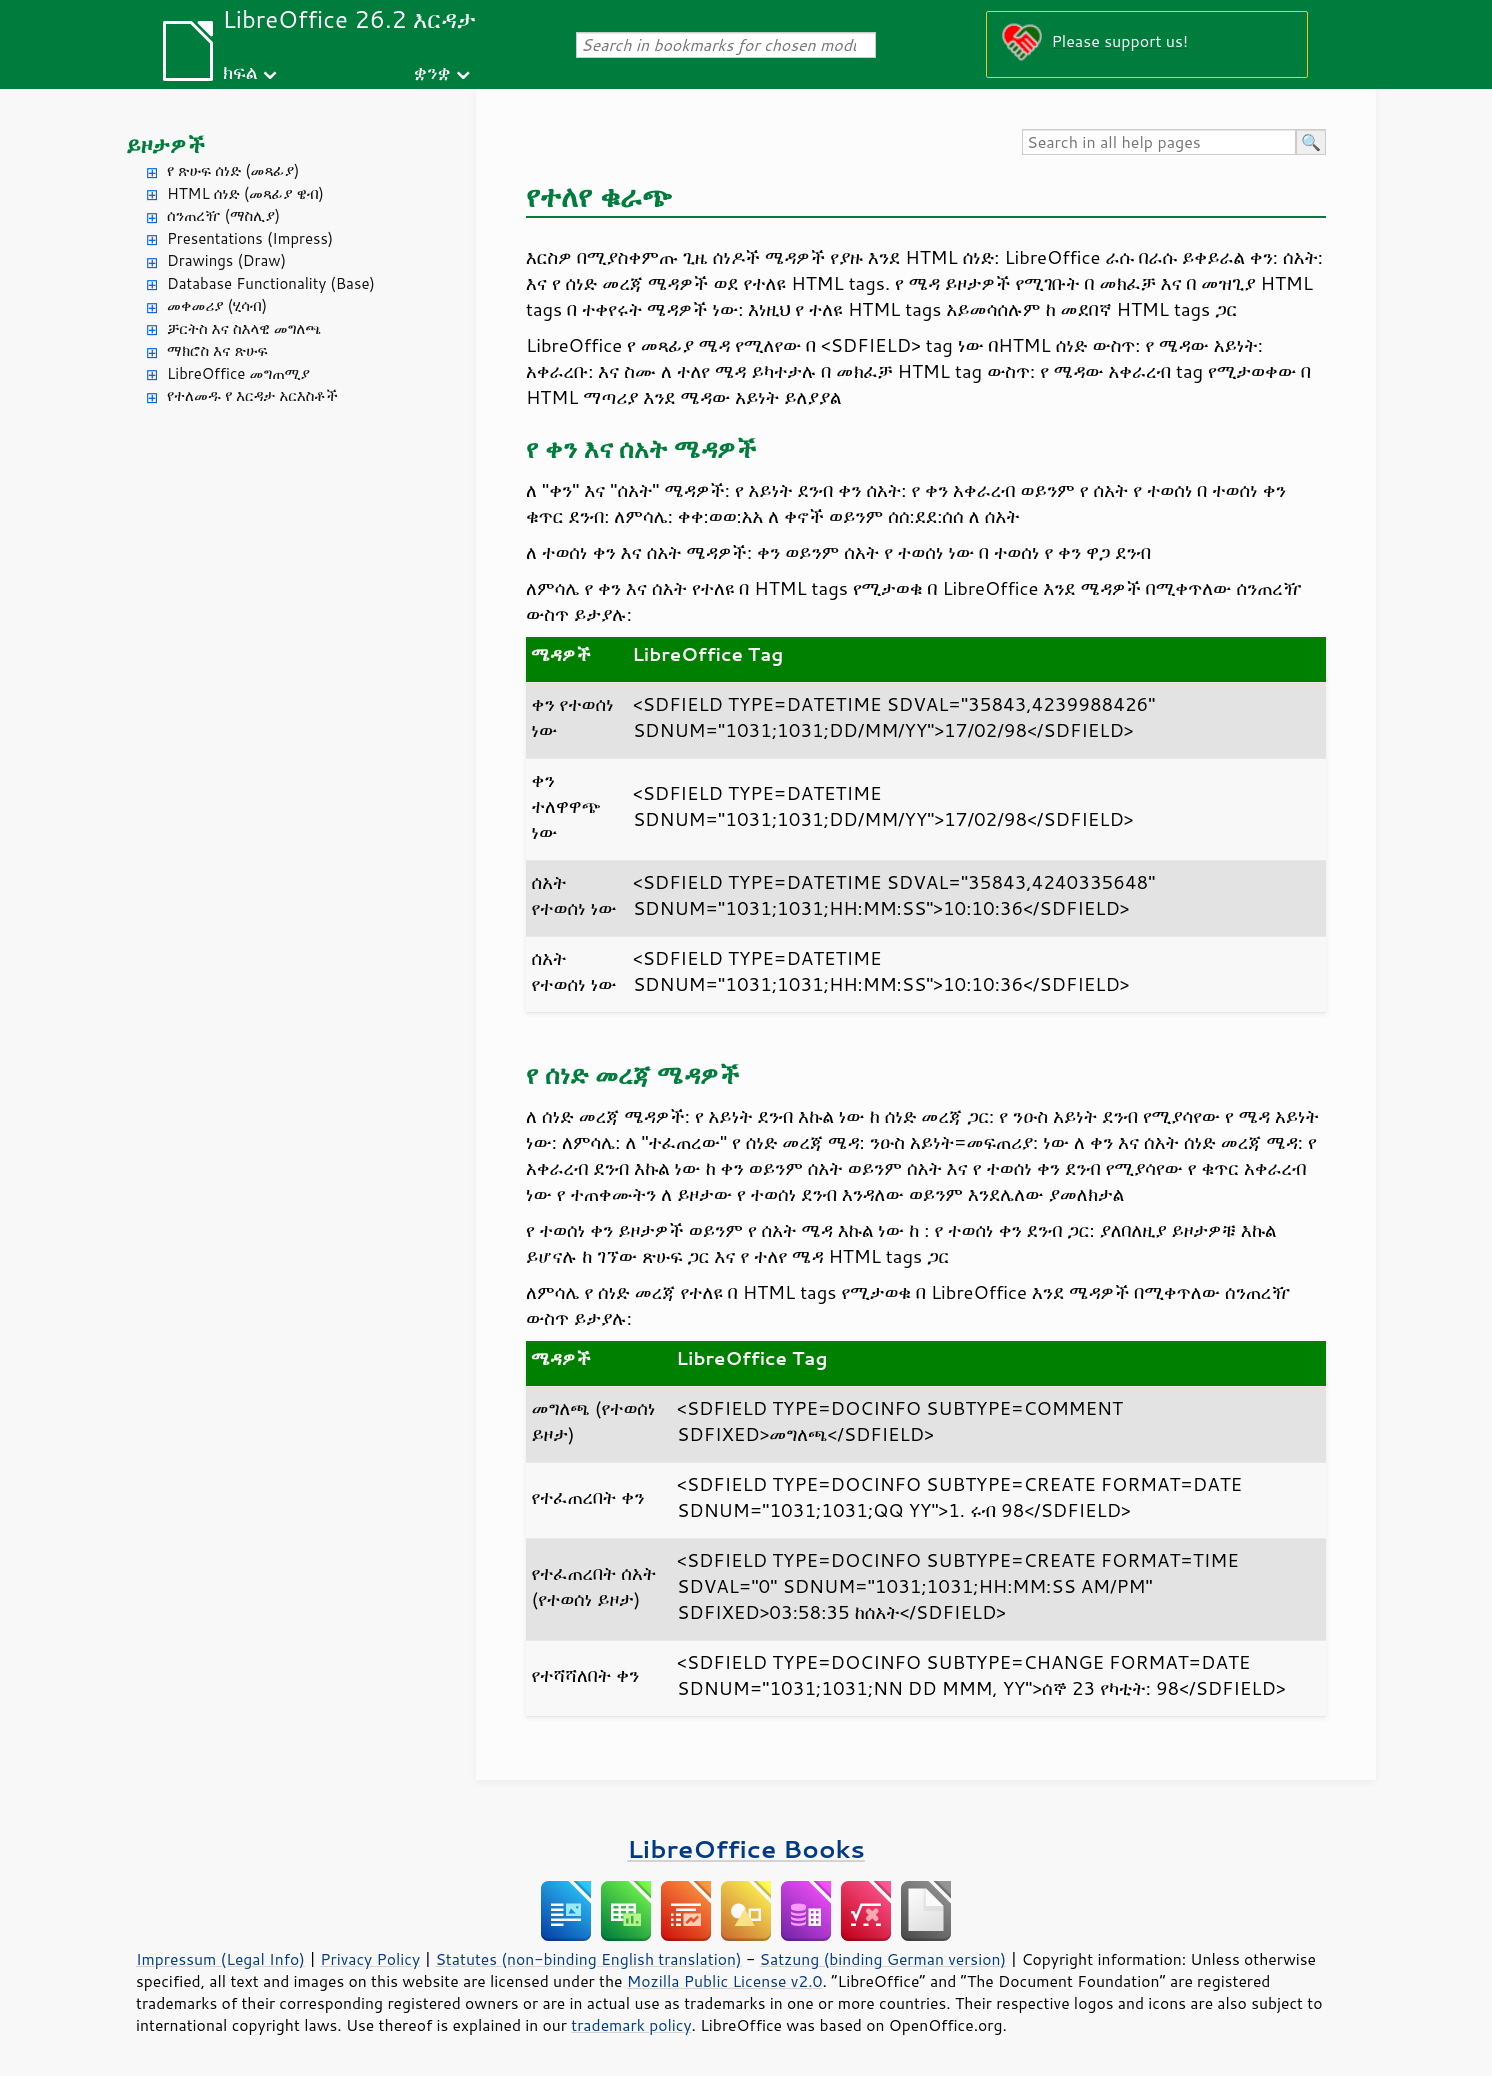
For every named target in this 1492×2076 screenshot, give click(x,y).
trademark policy (631, 2025)
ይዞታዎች (165, 144)
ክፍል (240, 71)
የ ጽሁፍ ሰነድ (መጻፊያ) (233, 170)
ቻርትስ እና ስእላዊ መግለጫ (244, 328)
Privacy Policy (370, 1959)
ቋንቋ (432, 71)
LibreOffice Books (746, 1848)
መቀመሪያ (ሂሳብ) (217, 305)
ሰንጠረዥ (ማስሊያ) (223, 215)
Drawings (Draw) (226, 260)
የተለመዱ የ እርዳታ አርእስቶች (252, 395)
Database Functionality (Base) (271, 283)
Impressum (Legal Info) (220, 1959)
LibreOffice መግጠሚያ (238, 373)
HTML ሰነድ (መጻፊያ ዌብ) (245, 193)
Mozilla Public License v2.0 (725, 1981)
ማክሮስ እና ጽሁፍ (217, 350)
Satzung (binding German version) (883, 1959)
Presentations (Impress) (250, 238)
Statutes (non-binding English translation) (588, 1959)
